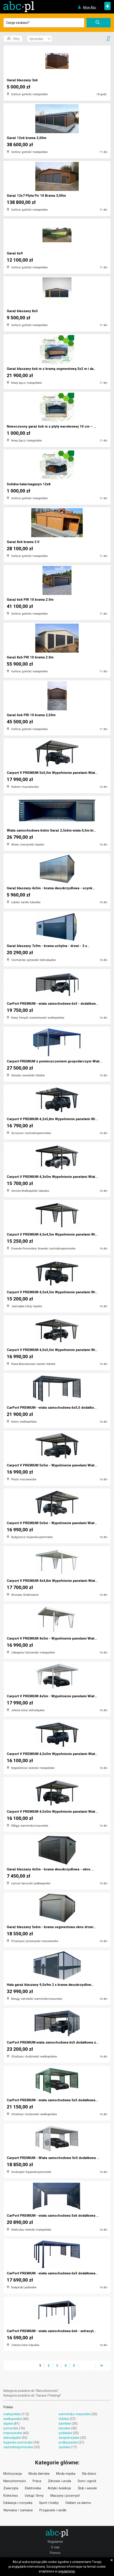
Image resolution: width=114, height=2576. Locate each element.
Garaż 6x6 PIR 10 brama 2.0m (30, 600)
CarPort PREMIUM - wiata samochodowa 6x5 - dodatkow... (52, 1004)
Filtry (13, 39)
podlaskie (65, 2433)
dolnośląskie (12, 2437)
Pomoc (55, 2553)
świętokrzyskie (69, 2437)
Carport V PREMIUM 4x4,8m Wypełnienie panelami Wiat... (52, 1581)
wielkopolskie (12, 2419)
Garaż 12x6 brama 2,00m (26, 138)
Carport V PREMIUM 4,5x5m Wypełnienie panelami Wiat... (52, 1754)
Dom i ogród (87, 2481)
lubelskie (65, 2423)
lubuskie (64, 2428)
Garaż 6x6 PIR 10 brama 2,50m (31, 715)
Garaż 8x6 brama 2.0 (23, 542)
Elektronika (33, 2488)
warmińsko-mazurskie (75, 2414)
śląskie (8, 2423)
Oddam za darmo (78, 2503)
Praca (37, 2481)
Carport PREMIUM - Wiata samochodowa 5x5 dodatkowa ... (53, 2158)
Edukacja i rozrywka (17, 2503)
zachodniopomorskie (18, 2447)
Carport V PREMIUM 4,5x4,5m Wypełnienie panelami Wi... (52, 1234)
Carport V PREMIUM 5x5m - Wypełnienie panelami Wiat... (52, 1465)
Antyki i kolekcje (59, 2488)
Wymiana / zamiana (18, 2510)
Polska (8, 2407)
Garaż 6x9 (15, 253)
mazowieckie (12, 2433)
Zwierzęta (10, 2488)
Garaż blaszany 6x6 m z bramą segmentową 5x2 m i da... (51, 369)
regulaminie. (67, 2571)
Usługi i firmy (34, 2496)
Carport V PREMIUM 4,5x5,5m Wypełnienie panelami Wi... (52, 1350)
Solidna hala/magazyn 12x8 (29, 484)
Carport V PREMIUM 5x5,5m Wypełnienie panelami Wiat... (52, 773)
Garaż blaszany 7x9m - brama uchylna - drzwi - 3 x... (48, 946)
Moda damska (39, 2474)
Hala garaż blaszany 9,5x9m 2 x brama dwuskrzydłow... (50, 1985)
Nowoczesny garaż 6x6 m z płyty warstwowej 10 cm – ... (51, 426)
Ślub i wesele (87, 2488)
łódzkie (64, 2419)
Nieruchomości (14, 2481)
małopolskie (12, 2414)
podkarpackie (68, 2442)
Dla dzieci (89, 2474)
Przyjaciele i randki (52, 2510)
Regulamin (55, 2542)
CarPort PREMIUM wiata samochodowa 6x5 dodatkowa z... (53, 2042)
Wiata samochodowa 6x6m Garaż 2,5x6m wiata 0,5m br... (51, 830)
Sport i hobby (49, 2503)
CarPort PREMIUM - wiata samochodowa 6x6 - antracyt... (51, 2331)
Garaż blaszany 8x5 (22, 311)
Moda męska (65, 2474)
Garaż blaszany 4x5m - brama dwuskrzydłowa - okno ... (50, 1869)
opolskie (64, 2447)
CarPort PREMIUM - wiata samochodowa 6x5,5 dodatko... (52, 1408)
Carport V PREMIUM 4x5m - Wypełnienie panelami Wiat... (52, 1638)
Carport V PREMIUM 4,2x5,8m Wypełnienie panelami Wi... (52, 1119)
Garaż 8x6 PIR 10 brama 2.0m (30, 657)
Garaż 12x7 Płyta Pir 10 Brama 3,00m (36, 196)
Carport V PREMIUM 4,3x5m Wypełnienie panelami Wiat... (52, 1177)
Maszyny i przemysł (65, 2496)
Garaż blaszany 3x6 (22, 80)
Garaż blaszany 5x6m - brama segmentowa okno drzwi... (51, 1927)
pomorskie (10, 2428)
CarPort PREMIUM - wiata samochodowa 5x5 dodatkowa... (52, 2100)
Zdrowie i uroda (59, 2481)
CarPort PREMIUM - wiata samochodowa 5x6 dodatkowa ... (53, 2216)
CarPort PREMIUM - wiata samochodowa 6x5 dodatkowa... (52, 2273)
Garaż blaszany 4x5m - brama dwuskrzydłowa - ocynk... (51, 888)
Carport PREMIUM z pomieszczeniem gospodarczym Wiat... (54, 1061)
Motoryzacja (12, 2474)
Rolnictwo (10, 2496)
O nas (55, 2547)
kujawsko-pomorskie (18, 2442)
